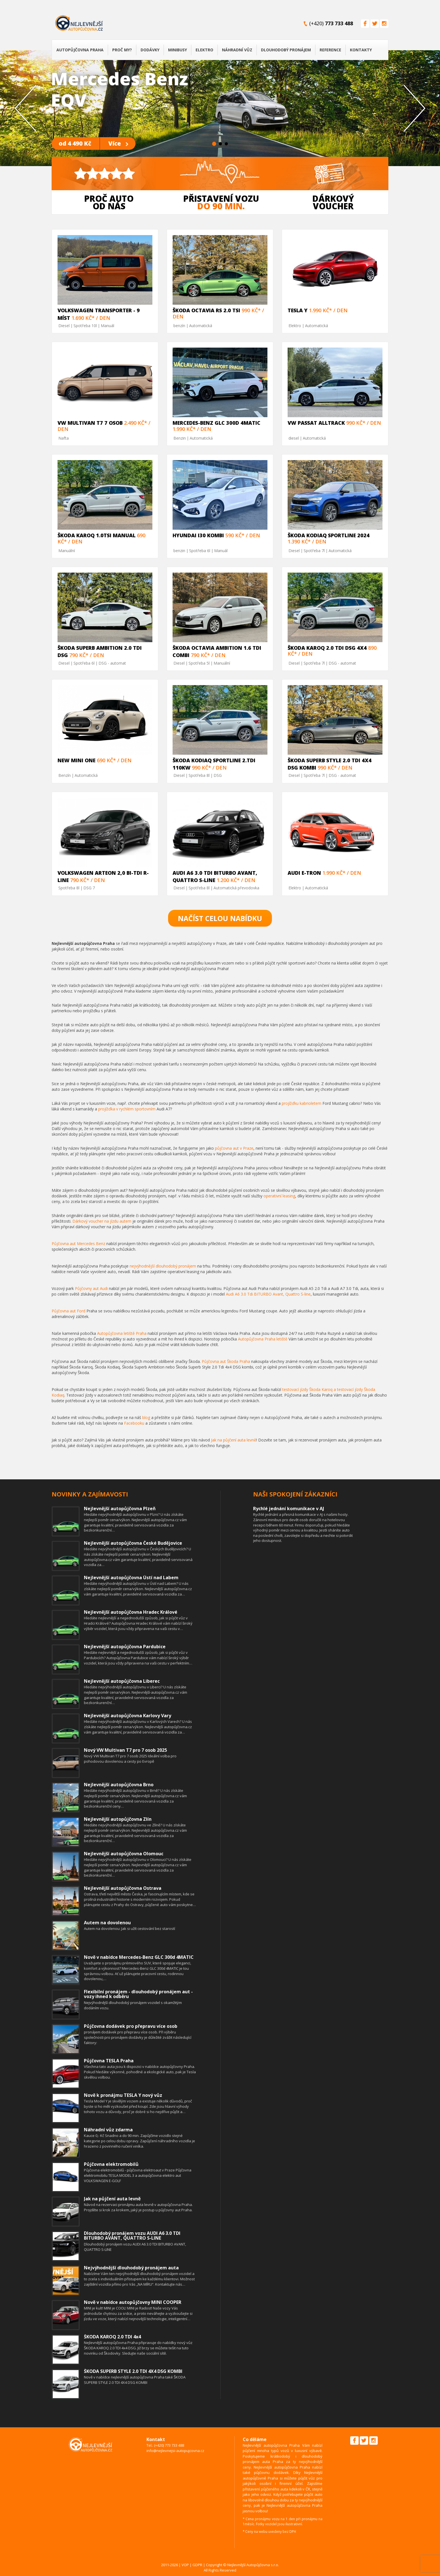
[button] (33, 108)
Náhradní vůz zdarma (108, 2130)
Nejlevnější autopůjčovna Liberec (122, 1681)
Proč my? (122, 49)
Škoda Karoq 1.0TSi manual (97, 535)
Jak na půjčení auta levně (233, 1440)
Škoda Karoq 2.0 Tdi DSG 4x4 (327, 647)
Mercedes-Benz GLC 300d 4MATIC (216, 422)
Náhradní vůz (237, 49)
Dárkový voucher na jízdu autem (101, 1221)
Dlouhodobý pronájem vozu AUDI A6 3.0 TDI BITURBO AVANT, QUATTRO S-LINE (132, 2235)
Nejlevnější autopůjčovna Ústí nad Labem (131, 1577)
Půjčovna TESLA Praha (109, 2061)
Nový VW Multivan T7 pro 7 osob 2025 (125, 1750)
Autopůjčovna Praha (80, 49)
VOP (185, 2564)
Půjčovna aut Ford (68, 1311)
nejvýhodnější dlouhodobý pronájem (163, 1266)
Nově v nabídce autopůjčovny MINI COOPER (132, 2302)
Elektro (204, 49)
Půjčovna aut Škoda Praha (226, 1361)
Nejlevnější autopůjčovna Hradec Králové (130, 1612)
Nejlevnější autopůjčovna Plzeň (120, 1508)
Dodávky (150, 49)
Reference (330, 49)
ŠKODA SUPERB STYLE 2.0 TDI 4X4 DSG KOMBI (133, 2371)
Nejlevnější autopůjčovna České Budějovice (133, 1543)
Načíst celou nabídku (220, 918)
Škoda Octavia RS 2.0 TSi (206, 310)
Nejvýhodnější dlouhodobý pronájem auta (131, 2268)
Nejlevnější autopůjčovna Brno (118, 1784)
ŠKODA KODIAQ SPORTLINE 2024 (329, 535)
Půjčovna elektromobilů (111, 2164)
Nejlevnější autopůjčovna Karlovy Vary (127, 1715)
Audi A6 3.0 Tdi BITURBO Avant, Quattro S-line (268, 1294)
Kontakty (361, 49)
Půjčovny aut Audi (91, 1288)
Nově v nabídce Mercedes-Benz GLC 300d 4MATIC (139, 1957)
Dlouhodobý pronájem (286, 49)
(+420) (331, 23)
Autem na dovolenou (107, 1923)
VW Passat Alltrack (316, 422)
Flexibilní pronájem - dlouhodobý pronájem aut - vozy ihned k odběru (138, 1994)
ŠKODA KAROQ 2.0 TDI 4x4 (112, 2337)
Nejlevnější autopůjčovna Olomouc (123, 1854)
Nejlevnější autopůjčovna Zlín (118, 1819)
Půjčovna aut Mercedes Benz (78, 1243)
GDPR (197, 2564)
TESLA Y (298, 310)
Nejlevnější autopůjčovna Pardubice (125, 1646)
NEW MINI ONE (76, 760)
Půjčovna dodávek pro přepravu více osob (130, 2026)
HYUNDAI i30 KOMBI (198, 535)
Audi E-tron (304, 872)
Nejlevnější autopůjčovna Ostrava (122, 1888)
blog (146, 1417)
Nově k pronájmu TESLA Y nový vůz (123, 2095)
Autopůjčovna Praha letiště (262, 1339)
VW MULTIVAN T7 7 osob (90, 422)
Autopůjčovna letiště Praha (121, 1333)
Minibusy (177, 49)
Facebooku (134, 1423)
